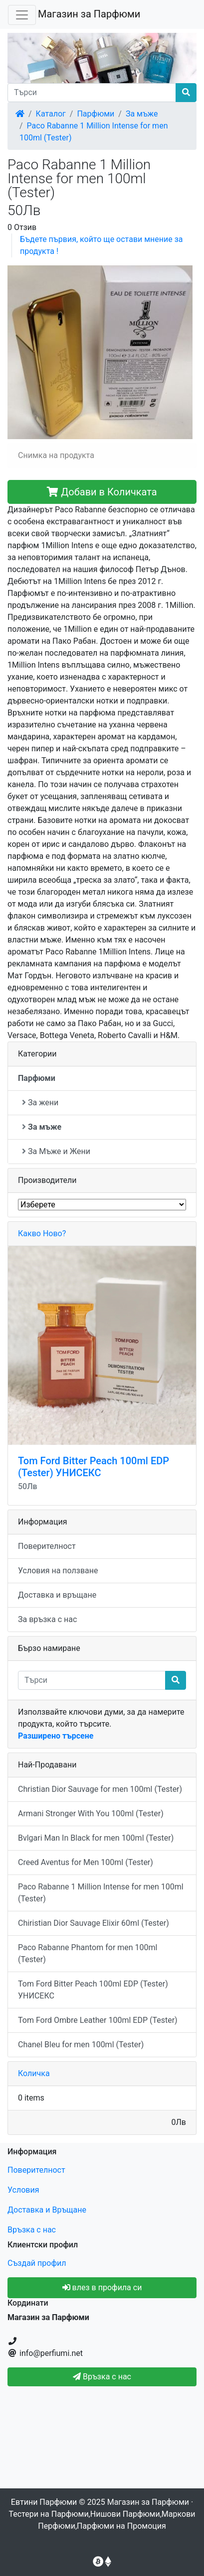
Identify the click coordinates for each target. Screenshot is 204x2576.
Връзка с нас (31, 2229)
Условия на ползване (58, 1570)
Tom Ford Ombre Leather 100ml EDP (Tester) (98, 2020)
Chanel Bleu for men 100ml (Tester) (81, 2044)
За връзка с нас (47, 1619)
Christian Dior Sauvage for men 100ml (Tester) (100, 1789)
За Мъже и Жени (56, 1151)
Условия (23, 2190)
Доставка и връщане (57, 1595)
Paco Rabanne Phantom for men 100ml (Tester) (88, 1953)
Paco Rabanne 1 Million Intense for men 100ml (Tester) (101, 1892)
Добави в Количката (102, 492)
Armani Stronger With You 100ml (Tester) (91, 1813)
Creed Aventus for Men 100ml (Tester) (85, 1862)
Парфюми (95, 113)
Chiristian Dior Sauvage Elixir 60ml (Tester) (93, 1923)
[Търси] (91, 92)
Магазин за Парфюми (89, 14)
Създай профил (36, 2263)
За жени (40, 1102)
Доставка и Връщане (46, 2210)
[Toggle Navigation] (22, 15)
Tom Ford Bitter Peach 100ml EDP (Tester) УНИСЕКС (93, 1467)
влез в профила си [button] (102, 2287)
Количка (34, 2073)
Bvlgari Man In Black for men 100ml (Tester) (96, 1838)
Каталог (51, 113)
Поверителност (47, 1546)
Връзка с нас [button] (102, 2376)
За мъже (142, 113)
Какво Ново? (42, 1233)
